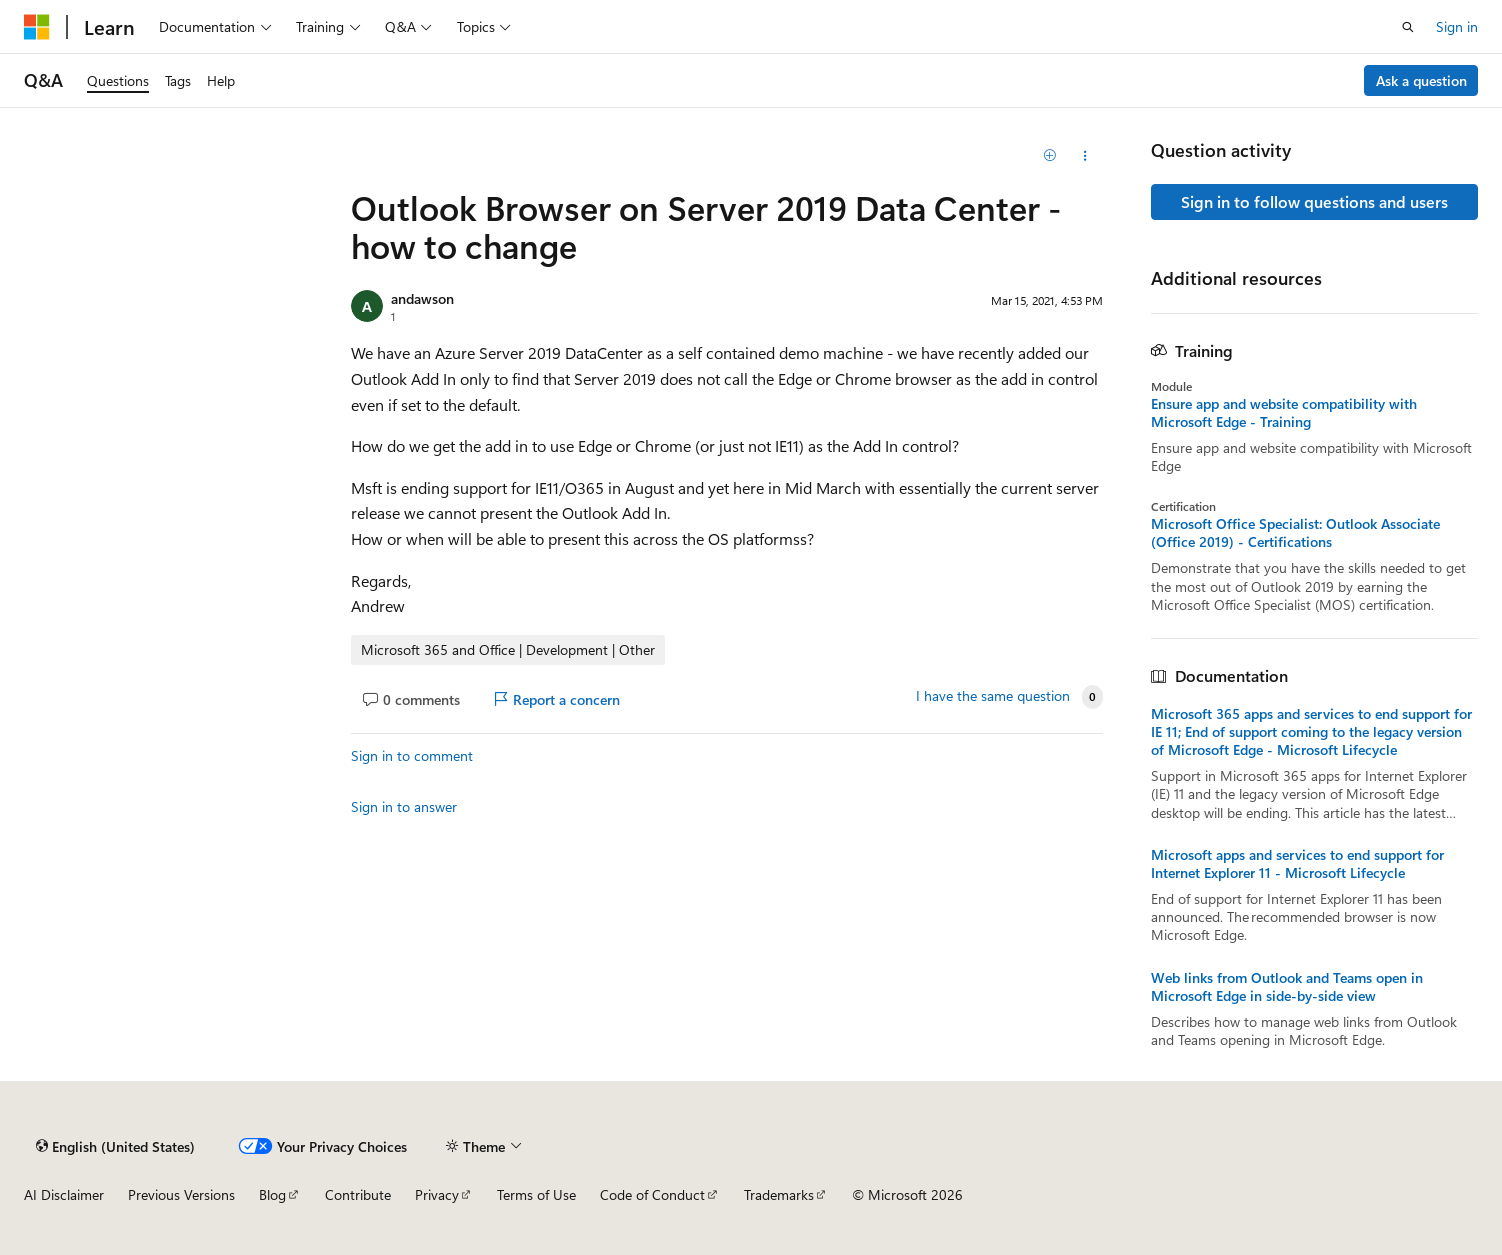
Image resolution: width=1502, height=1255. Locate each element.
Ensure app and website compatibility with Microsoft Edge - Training (1284, 413)
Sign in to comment (412, 755)
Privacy (437, 1194)
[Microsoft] (37, 27)
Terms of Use (536, 1194)
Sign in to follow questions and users (1314, 201)
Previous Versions (181, 1194)
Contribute (358, 1194)
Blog (272, 1194)
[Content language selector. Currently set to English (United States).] (115, 1146)
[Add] (1049, 156)
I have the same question (993, 696)
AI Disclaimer (64, 1194)
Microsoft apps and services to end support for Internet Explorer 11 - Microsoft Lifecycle (1297, 864)
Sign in (1457, 26)
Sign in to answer (404, 806)
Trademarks (779, 1194)
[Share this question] (1084, 156)
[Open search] (1408, 27)
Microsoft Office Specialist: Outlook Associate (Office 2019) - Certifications (1295, 533)
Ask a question (1421, 80)
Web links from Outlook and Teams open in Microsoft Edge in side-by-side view (1287, 987)
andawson (422, 298)
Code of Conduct (652, 1194)
